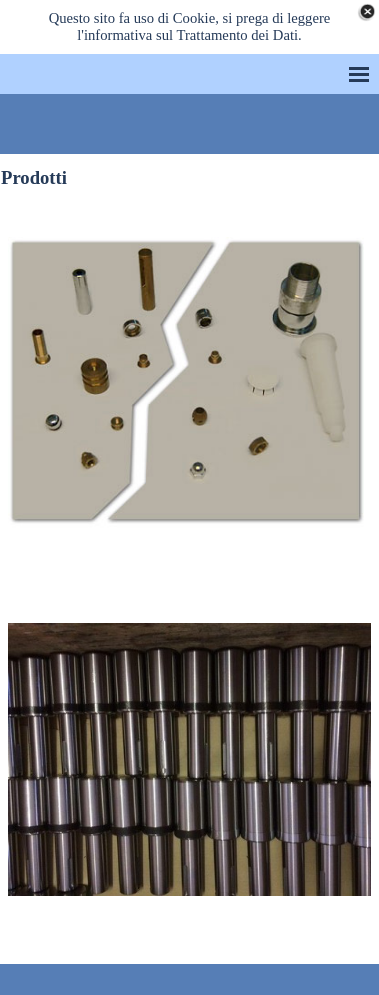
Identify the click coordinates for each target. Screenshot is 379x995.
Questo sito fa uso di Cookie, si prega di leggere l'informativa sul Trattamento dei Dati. (190, 26)
